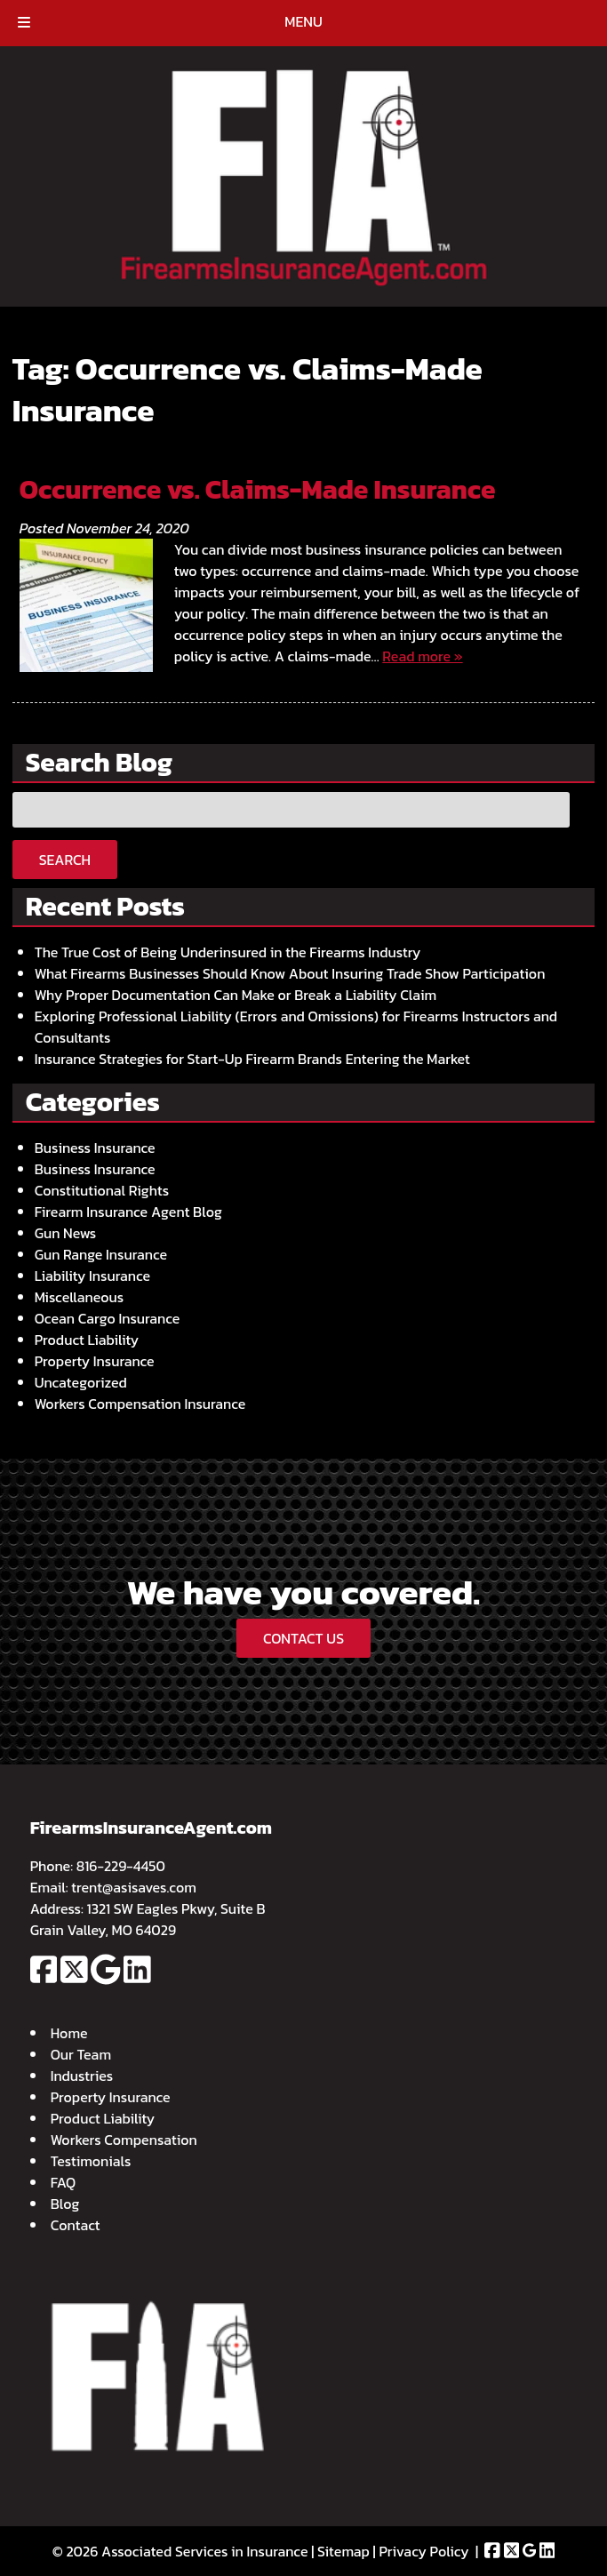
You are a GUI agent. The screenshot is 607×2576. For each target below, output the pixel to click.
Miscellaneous (79, 1297)
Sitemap (343, 2551)
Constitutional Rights (102, 1190)
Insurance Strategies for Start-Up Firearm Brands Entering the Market (252, 1058)
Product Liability (87, 1339)
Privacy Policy (423, 2551)
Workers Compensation (124, 2139)
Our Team (81, 2054)
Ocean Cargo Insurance (107, 1318)
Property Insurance (95, 1361)
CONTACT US (303, 1638)
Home (69, 2033)
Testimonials (91, 2161)
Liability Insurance (92, 1275)
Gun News (66, 1233)
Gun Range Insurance (101, 1254)
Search (65, 859)
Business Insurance (95, 1147)
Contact (75, 2225)
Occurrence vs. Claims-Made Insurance (258, 489)
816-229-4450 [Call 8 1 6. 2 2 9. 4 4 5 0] (120, 1865)
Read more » (422, 656)
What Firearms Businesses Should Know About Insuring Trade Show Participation (290, 973)
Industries (82, 2075)
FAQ (63, 2182)
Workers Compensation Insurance (140, 1403)
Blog (65, 2203)
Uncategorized (81, 1382)
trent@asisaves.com (133, 1887)
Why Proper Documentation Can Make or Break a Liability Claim (236, 994)
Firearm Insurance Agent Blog (128, 1211)
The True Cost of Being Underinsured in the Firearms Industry (228, 952)
